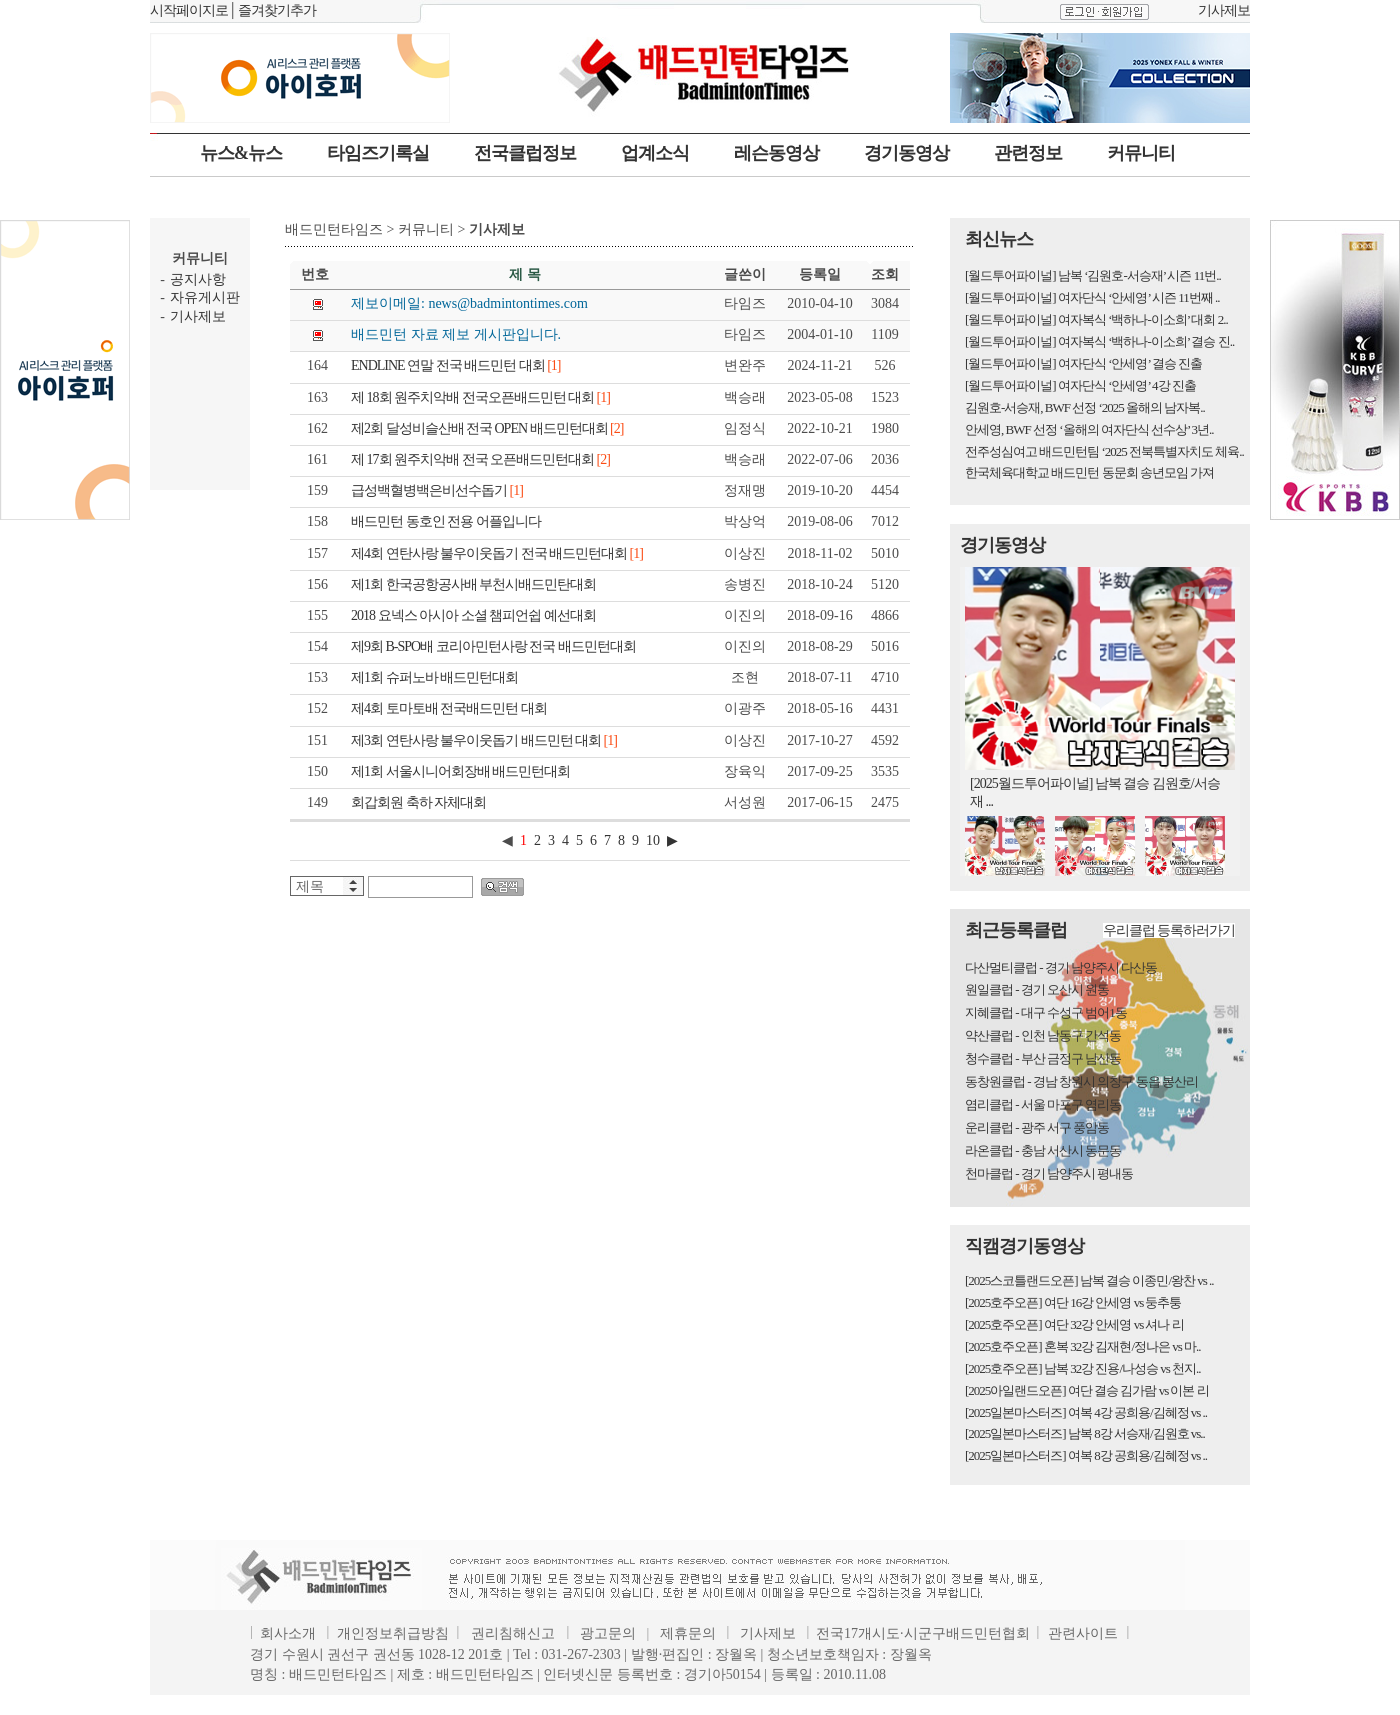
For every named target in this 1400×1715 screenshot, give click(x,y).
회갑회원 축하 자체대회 (418, 802)
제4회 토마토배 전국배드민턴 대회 (449, 708)
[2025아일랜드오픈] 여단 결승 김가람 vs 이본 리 (1087, 1390)
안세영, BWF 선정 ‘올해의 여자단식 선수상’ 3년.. (1089, 429)
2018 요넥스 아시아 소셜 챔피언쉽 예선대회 (473, 615)
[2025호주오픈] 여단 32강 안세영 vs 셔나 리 (1074, 1324)
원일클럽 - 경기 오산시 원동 (1037, 989)
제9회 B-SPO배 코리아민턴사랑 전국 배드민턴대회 (493, 646)
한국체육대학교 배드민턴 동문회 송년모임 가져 (1089, 472)
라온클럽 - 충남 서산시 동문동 (1043, 1150)
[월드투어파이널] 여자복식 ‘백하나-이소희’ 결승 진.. (1099, 341)
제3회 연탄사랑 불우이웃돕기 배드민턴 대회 (484, 740)
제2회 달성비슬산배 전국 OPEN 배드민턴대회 (487, 428)
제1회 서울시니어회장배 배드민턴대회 (460, 771)
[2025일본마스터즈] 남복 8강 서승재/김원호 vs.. (1085, 1433)
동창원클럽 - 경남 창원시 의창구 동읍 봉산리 (1081, 1081)
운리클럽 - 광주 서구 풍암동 (1037, 1127)
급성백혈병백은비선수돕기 (437, 490)
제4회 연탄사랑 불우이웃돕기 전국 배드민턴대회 (497, 553)
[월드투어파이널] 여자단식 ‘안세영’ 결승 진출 (1083, 363)
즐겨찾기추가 (277, 10)
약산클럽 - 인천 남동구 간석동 (1043, 1035)
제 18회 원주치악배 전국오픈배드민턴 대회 (480, 397)
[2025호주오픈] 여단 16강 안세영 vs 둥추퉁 (1073, 1302)
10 (653, 840)
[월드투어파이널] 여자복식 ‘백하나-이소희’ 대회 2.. (1096, 319)
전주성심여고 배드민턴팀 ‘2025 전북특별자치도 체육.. (1104, 451)
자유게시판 (205, 297)
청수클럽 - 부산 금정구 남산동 (1043, 1058)
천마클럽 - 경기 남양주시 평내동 (1049, 1173)
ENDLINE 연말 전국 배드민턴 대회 (455, 365)
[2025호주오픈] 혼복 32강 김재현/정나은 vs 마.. (1083, 1346)
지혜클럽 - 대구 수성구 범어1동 (1046, 1012)
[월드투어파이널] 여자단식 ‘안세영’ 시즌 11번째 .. (1092, 297)
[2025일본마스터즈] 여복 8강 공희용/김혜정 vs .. (1086, 1455)
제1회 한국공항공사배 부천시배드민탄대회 (473, 584)
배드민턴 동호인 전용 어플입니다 (446, 521)
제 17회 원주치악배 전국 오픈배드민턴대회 (480, 459)
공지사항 (198, 279)
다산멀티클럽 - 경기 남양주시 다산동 (1061, 967)
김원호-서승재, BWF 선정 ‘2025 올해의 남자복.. (1085, 407)
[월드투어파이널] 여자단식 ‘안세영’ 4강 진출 (1080, 385)
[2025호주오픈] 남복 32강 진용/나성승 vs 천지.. (1083, 1368)
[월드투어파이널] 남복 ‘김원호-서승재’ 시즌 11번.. (1093, 275)
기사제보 (1224, 10)
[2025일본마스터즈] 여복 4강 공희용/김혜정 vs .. (1086, 1412)
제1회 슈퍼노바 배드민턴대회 (434, 677)
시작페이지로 (189, 10)
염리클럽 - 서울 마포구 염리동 (1043, 1104)
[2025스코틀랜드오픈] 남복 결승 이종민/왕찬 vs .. (1089, 1280)
